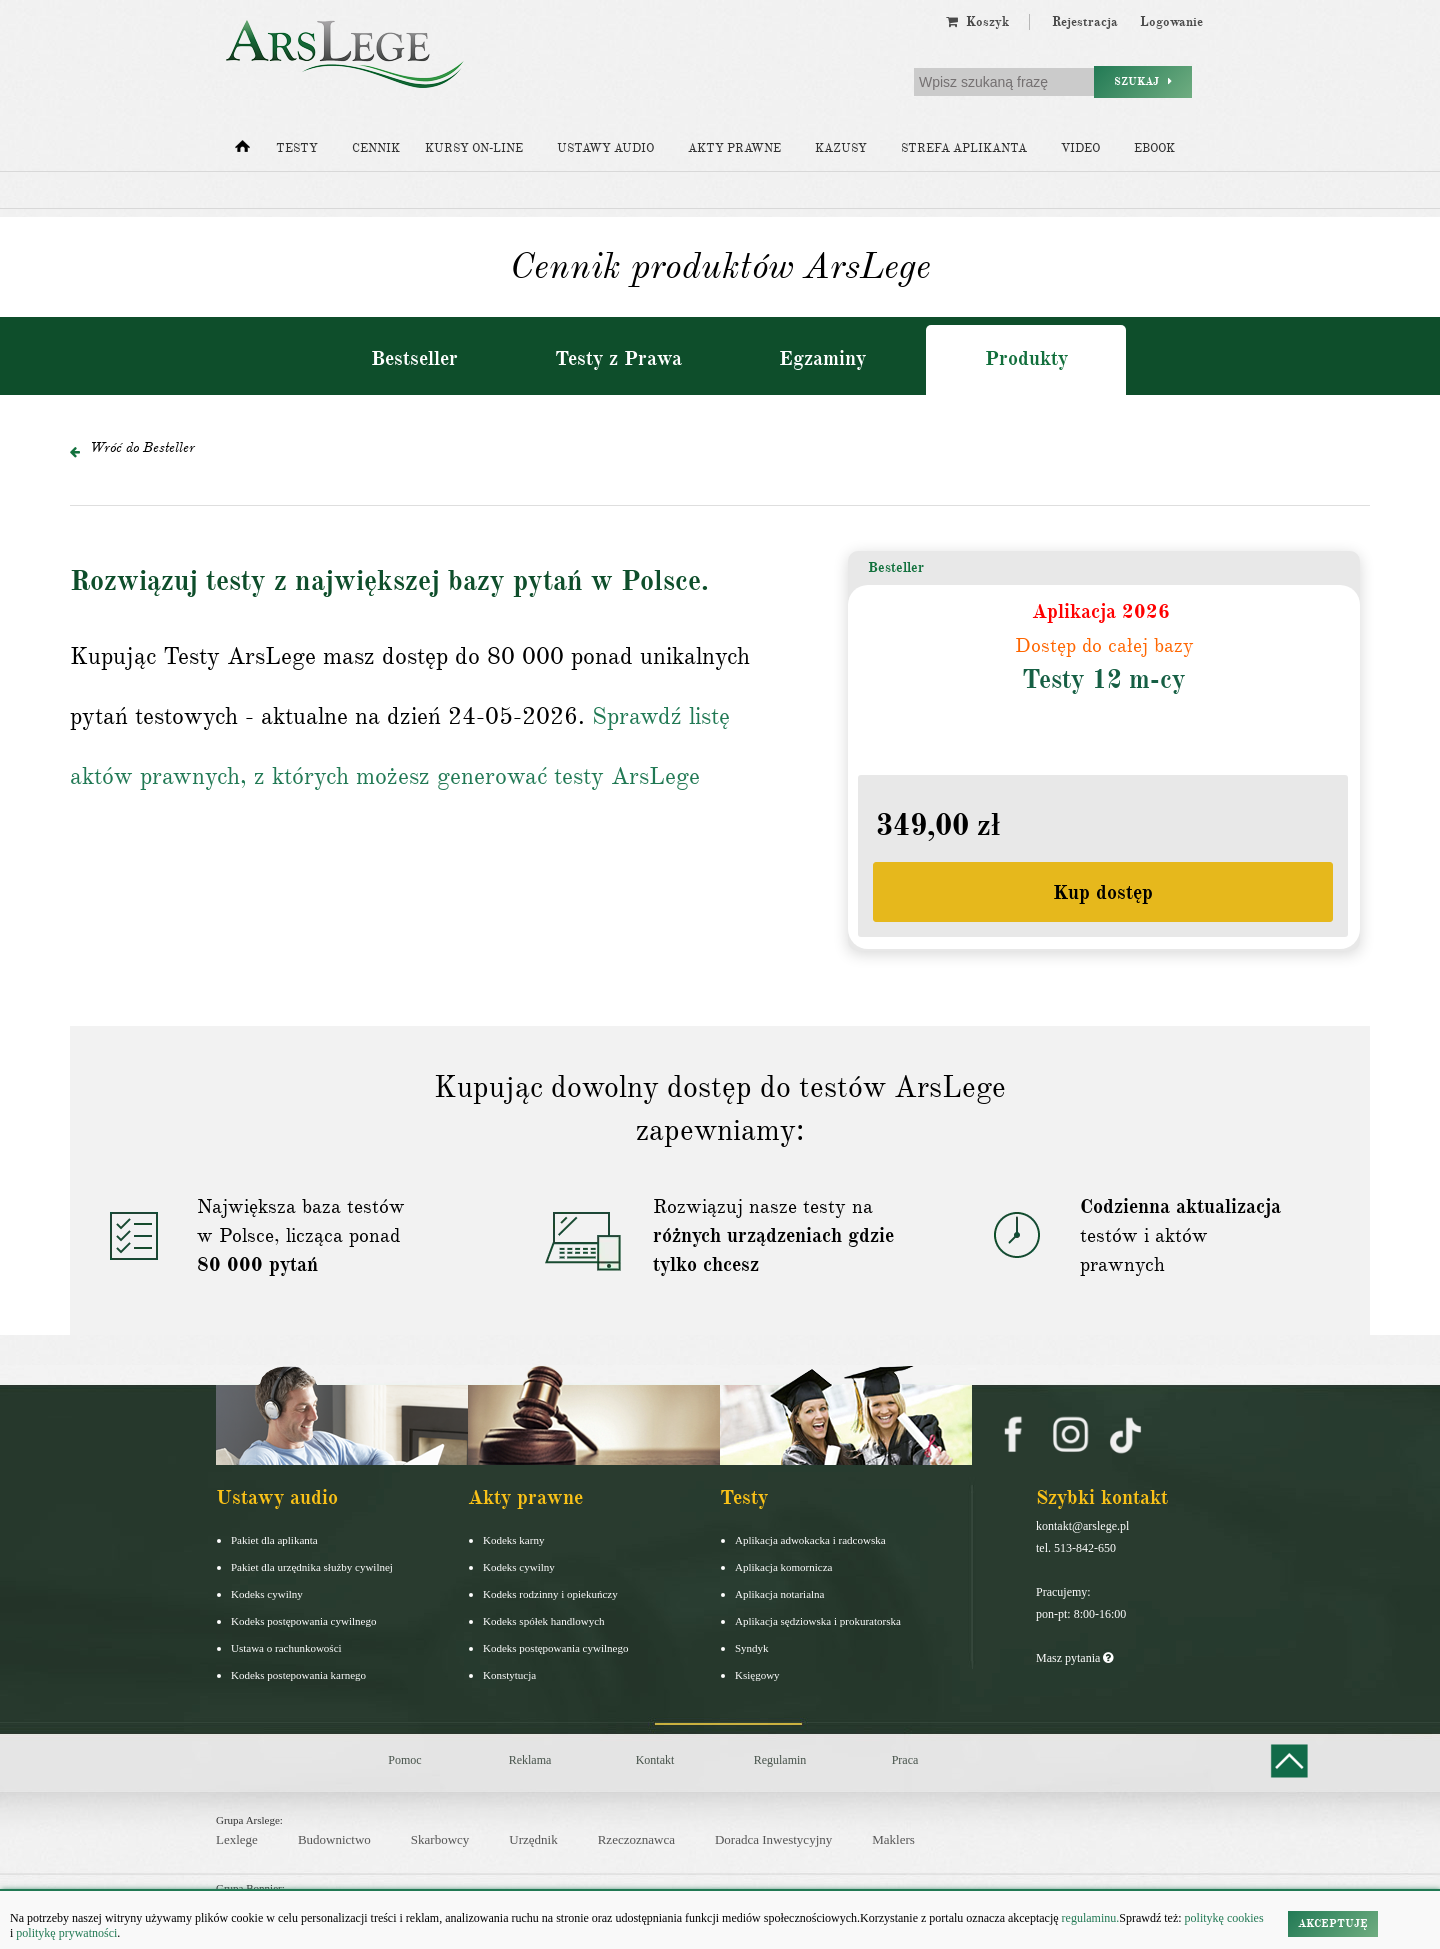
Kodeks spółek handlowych (544, 1621)
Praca (905, 1760)
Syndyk (752, 1648)
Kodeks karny (513, 1540)
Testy (297, 148)
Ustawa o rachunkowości (286, 1648)
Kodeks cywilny (267, 1594)
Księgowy (757, 1675)
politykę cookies (1224, 1918)
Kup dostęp (1103, 892)
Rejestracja (1085, 22)
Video (1080, 148)
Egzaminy (822, 358)
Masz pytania (1074, 1658)
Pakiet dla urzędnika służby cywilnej (312, 1567)
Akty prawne (734, 148)
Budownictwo (334, 1839)
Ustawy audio (605, 148)
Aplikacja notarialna (780, 1594)
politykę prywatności (66, 1933)
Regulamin (780, 1760)
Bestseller (414, 358)
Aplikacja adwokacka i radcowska (810, 1540)
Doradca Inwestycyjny (773, 1839)
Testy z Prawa (618, 358)
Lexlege (237, 1839)
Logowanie (1171, 22)
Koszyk (977, 22)
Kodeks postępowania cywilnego (303, 1621)
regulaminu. (1089, 1918)
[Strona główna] (242, 151)
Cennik (376, 148)
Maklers (893, 1839)
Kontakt (655, 1760)
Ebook (1154, 148)
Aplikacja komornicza (783, 1567)
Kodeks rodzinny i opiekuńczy (550, 1594)
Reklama (530, 1760)
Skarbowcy (440, 1839)
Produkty (1026, 358)
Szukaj (1143, 81)
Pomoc (404, 1760)
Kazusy (841, 148)
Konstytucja (509, 1675)
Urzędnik (533, 1839)
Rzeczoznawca (636, 1839)
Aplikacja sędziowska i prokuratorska (818, 1621)
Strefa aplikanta (964, 148)
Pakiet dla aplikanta (274, 1540)
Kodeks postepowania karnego (298, 1675)
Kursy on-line (474, 148)
